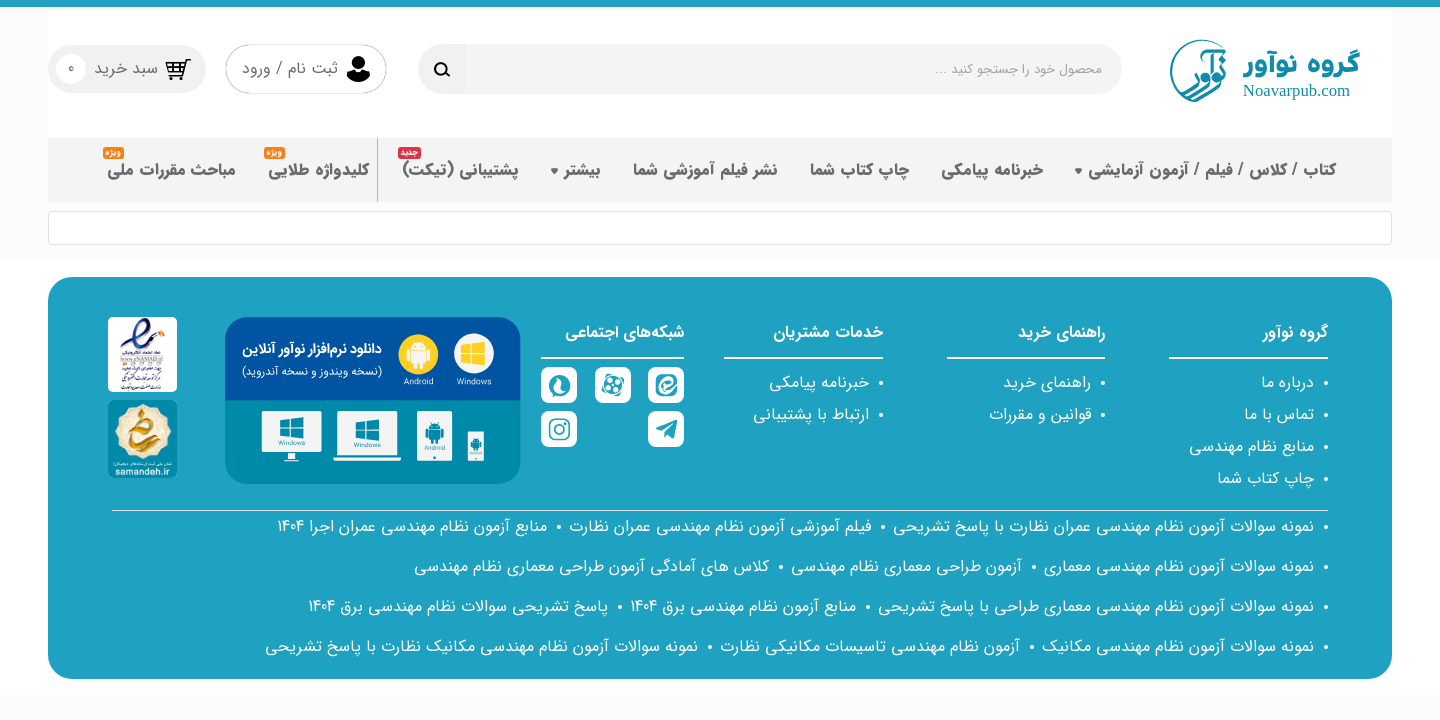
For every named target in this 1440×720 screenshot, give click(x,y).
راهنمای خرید (1047, 382)
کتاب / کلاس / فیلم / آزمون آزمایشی (1205, 176)
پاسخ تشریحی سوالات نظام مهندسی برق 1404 (458, 606)
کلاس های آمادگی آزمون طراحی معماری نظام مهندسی (591, 566)
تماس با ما (1279, 414)
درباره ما (1287, 382)
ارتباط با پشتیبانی (811, 414)
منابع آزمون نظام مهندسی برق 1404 (743, 606)
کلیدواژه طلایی (318, 176)
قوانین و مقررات (1040, 414)
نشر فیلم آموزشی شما (705, 176)
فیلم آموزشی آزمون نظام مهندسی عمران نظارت (720, 526)
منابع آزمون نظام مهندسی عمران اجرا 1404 (412, 526)
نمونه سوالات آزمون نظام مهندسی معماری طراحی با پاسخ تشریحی (1096, 606)
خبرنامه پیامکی (992, 176)
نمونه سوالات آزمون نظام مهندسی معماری (1179, 566)
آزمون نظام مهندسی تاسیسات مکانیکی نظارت (870, 646)
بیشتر (576, 176)
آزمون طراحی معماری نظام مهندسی (906, 566)
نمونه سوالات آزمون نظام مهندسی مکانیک (1178, 646)
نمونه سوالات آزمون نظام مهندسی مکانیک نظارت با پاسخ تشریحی (481, 646)
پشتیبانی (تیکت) (460, 176)
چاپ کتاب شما (859, 176)
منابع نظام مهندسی (1251, 446)
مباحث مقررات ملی (171, 176)
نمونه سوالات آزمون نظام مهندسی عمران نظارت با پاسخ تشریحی (1103, 526)
